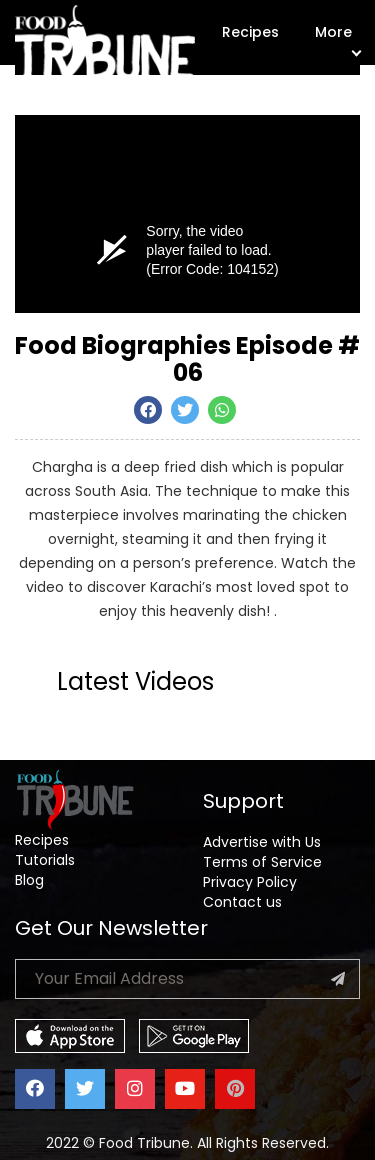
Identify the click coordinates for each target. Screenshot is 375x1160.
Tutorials (45, 860)
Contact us (242, 902)
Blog (29, 880)
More (337, 38)
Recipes (250, 32)
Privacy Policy (250, 882)
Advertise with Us (262, 842)
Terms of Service (262, 862)
